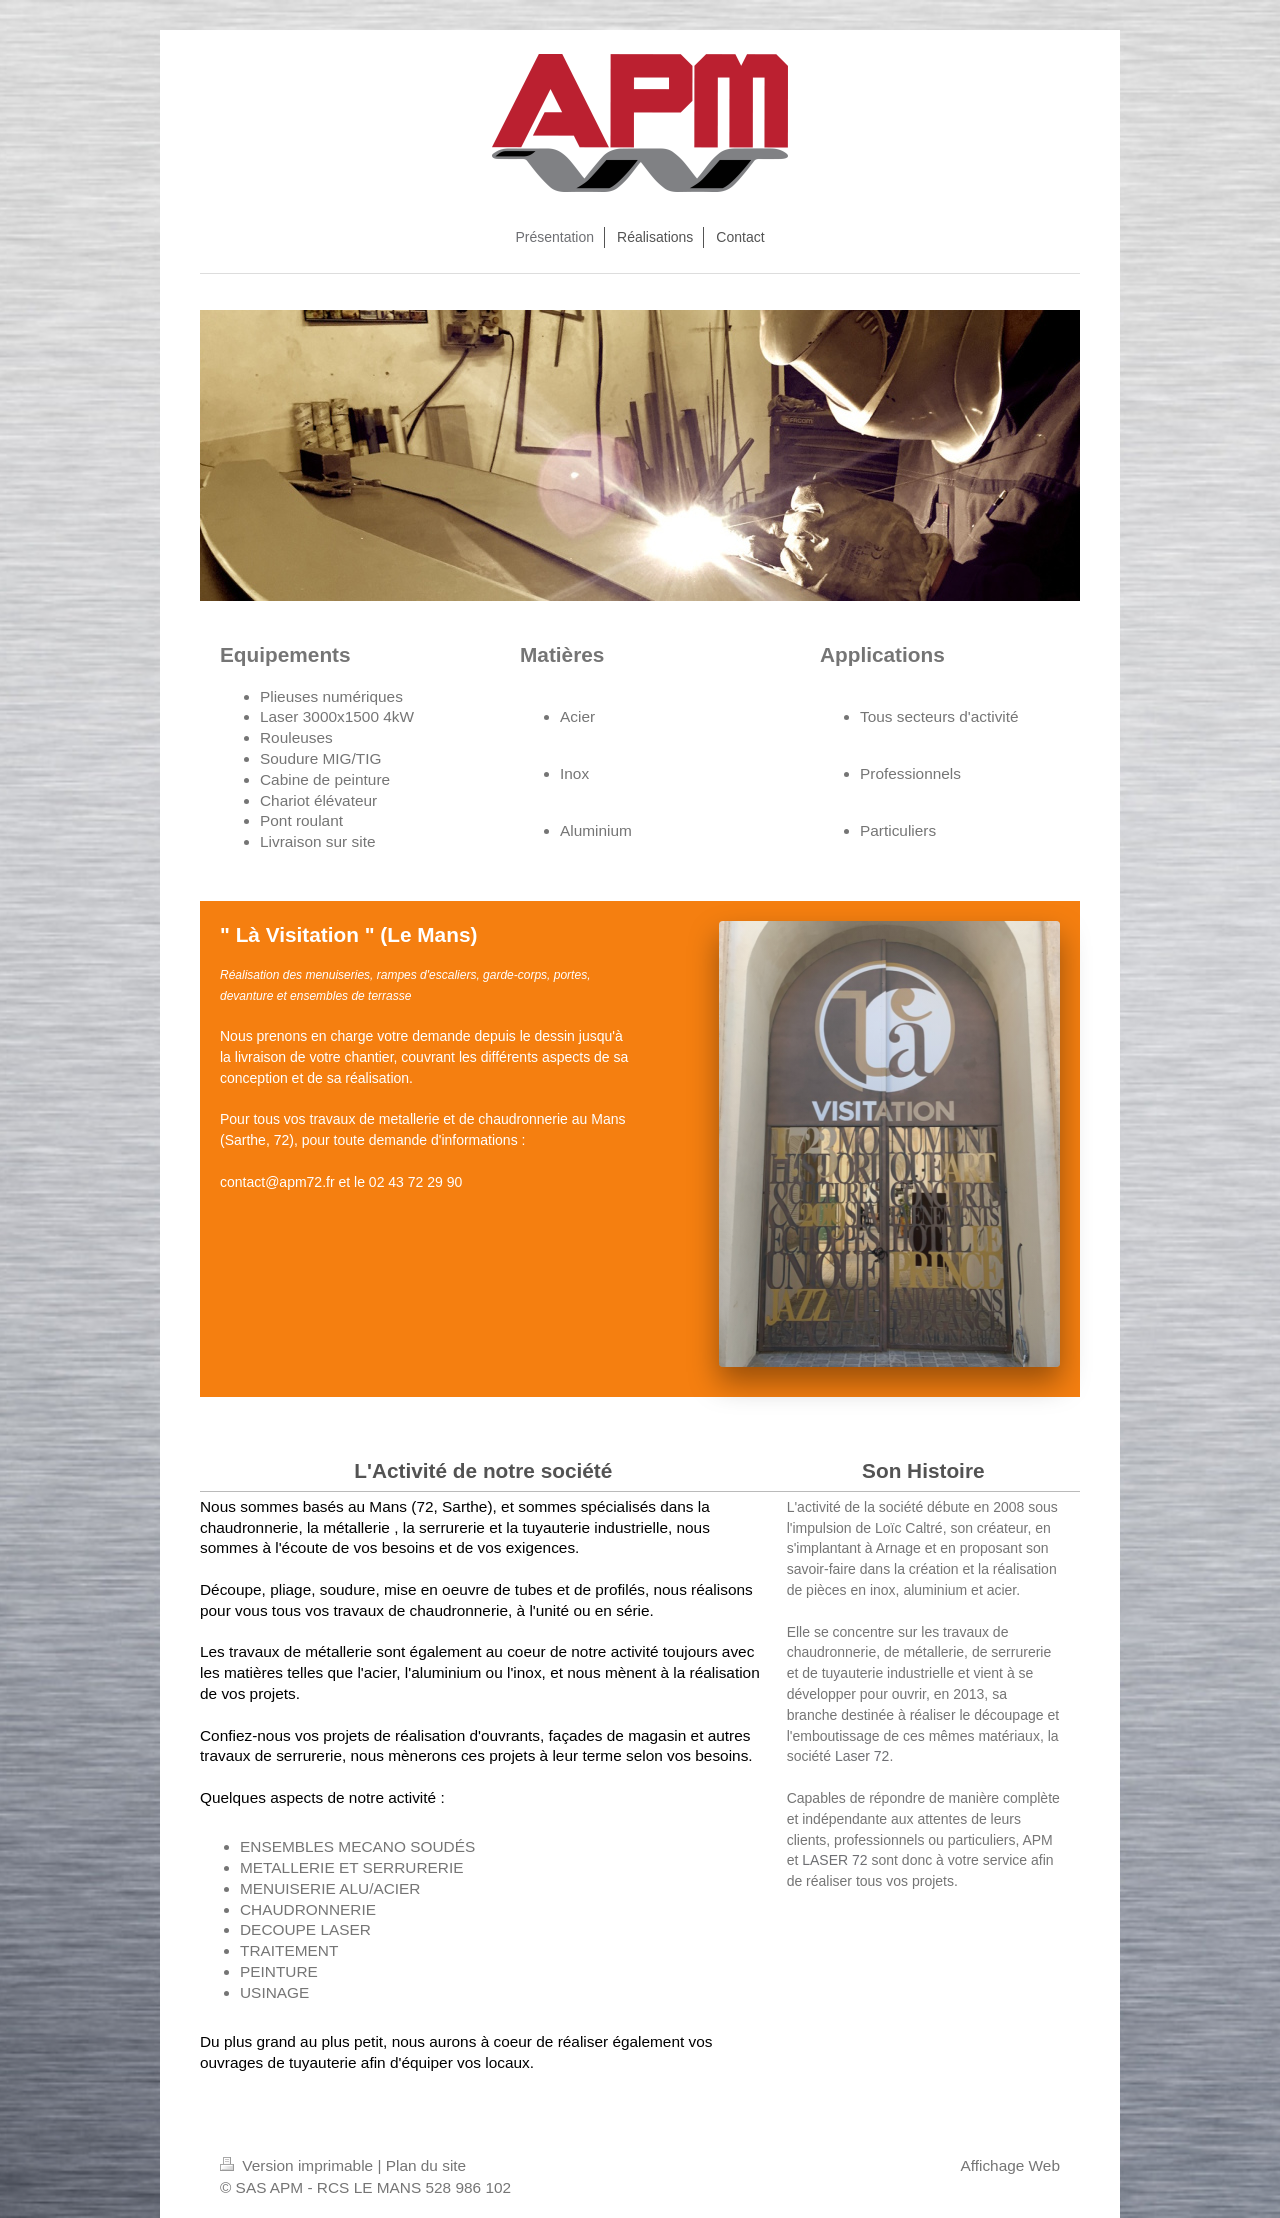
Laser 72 (862, 1756)
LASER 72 (834, 1860)
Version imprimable (298, 2165)
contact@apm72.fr (277, 1182)
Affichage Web (1010, 2165)
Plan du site (426, 2165)
